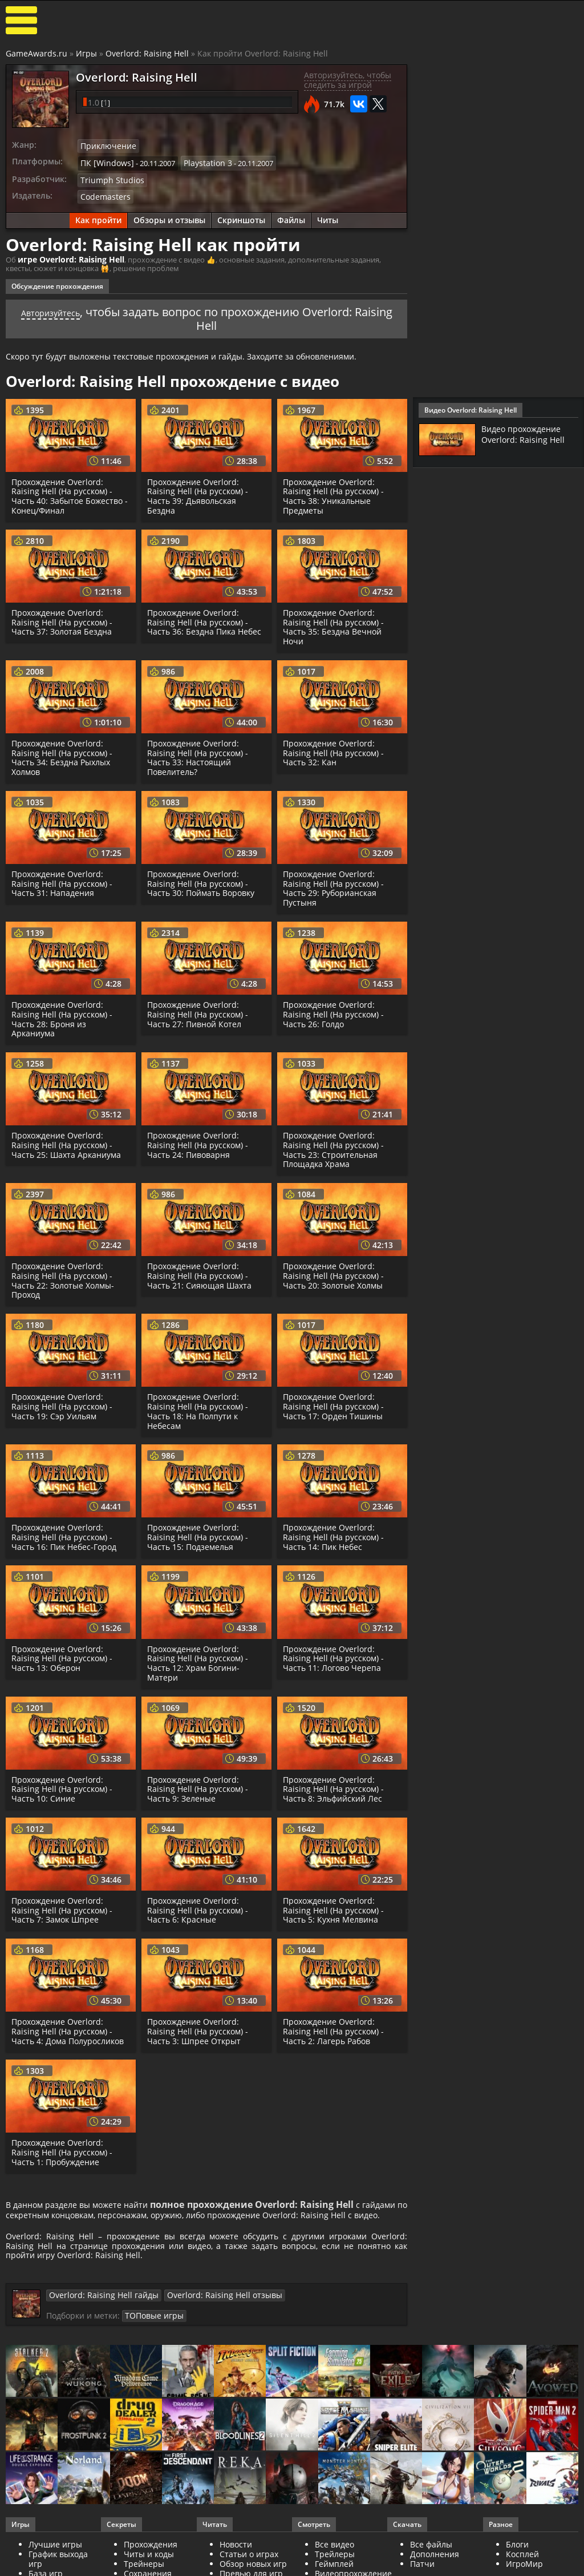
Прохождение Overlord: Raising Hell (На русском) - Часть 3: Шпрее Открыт (199, 2026)
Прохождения (150, 2558)
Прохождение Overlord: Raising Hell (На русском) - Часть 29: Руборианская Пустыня (335, 882)
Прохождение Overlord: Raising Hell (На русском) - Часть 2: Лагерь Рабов (335, 2026)
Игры (86, 53)
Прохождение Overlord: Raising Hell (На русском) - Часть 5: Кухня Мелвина (335, 1904)
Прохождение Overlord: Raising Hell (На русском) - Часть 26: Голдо (335, 1009)
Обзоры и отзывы (169, 215)
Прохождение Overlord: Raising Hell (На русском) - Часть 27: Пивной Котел (199, 1009)
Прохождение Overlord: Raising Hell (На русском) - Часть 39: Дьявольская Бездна (199, 490)
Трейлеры (335, 2567)
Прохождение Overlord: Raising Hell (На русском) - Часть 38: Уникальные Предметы (335, 490)
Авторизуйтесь (70, 306)
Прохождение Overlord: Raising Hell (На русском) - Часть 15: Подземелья (199, 1532)
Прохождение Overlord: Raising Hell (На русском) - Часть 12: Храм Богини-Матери (199, 1657)
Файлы (291, 215)
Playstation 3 (199, 161)
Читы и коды (149, 2567)
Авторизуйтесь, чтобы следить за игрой (347, 80)
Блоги (517, 2558)
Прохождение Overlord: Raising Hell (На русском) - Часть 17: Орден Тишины (335, 1401)
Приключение (105, 145)
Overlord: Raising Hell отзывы (203, 2315)
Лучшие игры (55, 2558)
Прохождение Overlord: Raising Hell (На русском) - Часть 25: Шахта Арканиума (67, 1140)
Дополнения (434, 2567)
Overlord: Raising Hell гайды (97, 2315)
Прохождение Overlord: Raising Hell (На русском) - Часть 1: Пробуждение (63, 2147)
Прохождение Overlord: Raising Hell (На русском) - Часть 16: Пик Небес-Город (65, 1532)
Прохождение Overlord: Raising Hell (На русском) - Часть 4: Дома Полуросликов (70, 2026)
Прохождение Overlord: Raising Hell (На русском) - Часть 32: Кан (335, 747)
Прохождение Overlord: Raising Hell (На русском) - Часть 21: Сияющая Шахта (200, 1270)
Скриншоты (241, 215)
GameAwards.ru (36, 53)
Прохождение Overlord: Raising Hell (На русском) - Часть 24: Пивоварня (199, 1140)
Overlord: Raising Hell (147, 53)
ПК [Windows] (104, 161)
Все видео (334, 2558)
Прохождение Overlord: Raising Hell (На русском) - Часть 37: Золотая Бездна (63, 616)
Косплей (522, 2567)
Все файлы (431, 2558)
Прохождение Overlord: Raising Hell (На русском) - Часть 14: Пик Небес (335, 1532)
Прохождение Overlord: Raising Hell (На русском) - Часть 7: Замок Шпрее (63, 1904)
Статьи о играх (249, 2567)
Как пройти (98, 215)
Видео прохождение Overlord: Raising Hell (525, 434)
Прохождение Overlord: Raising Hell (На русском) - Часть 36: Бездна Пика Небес (205, 616)
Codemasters (102, 192)
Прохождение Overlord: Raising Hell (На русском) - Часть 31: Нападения (63, 878)
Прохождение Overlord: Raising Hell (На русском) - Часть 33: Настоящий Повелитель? (199, 752)
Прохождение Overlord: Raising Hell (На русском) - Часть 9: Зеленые (199, 1784)
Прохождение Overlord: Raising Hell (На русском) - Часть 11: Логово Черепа (335, 1653)
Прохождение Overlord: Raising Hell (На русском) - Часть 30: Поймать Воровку (202, 878)
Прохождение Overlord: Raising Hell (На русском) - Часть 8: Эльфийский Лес (335, 1784)
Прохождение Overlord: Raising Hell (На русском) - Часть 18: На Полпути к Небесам (199, 1406)
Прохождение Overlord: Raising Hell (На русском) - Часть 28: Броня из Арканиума (63, 1013)
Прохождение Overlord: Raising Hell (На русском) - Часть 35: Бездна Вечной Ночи (335, 621)
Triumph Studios (108, 177)
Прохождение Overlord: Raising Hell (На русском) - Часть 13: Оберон (63, 1653)
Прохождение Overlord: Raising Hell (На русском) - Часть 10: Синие (63, 1784)
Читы (327, 215)
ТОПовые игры (365, 2321)
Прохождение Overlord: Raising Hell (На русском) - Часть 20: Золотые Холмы (335, 1270)
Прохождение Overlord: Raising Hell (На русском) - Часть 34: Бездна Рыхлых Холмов (63, 752)
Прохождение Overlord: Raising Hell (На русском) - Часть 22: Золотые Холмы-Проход (65, 1275)
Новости (236, 2558)
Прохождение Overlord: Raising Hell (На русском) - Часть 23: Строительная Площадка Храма (335, 1144)
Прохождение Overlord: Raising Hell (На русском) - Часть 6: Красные (199, 1904)
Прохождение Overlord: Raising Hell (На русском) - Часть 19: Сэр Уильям (63, 1401)
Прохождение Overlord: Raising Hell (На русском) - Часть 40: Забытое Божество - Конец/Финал (68, 490)
